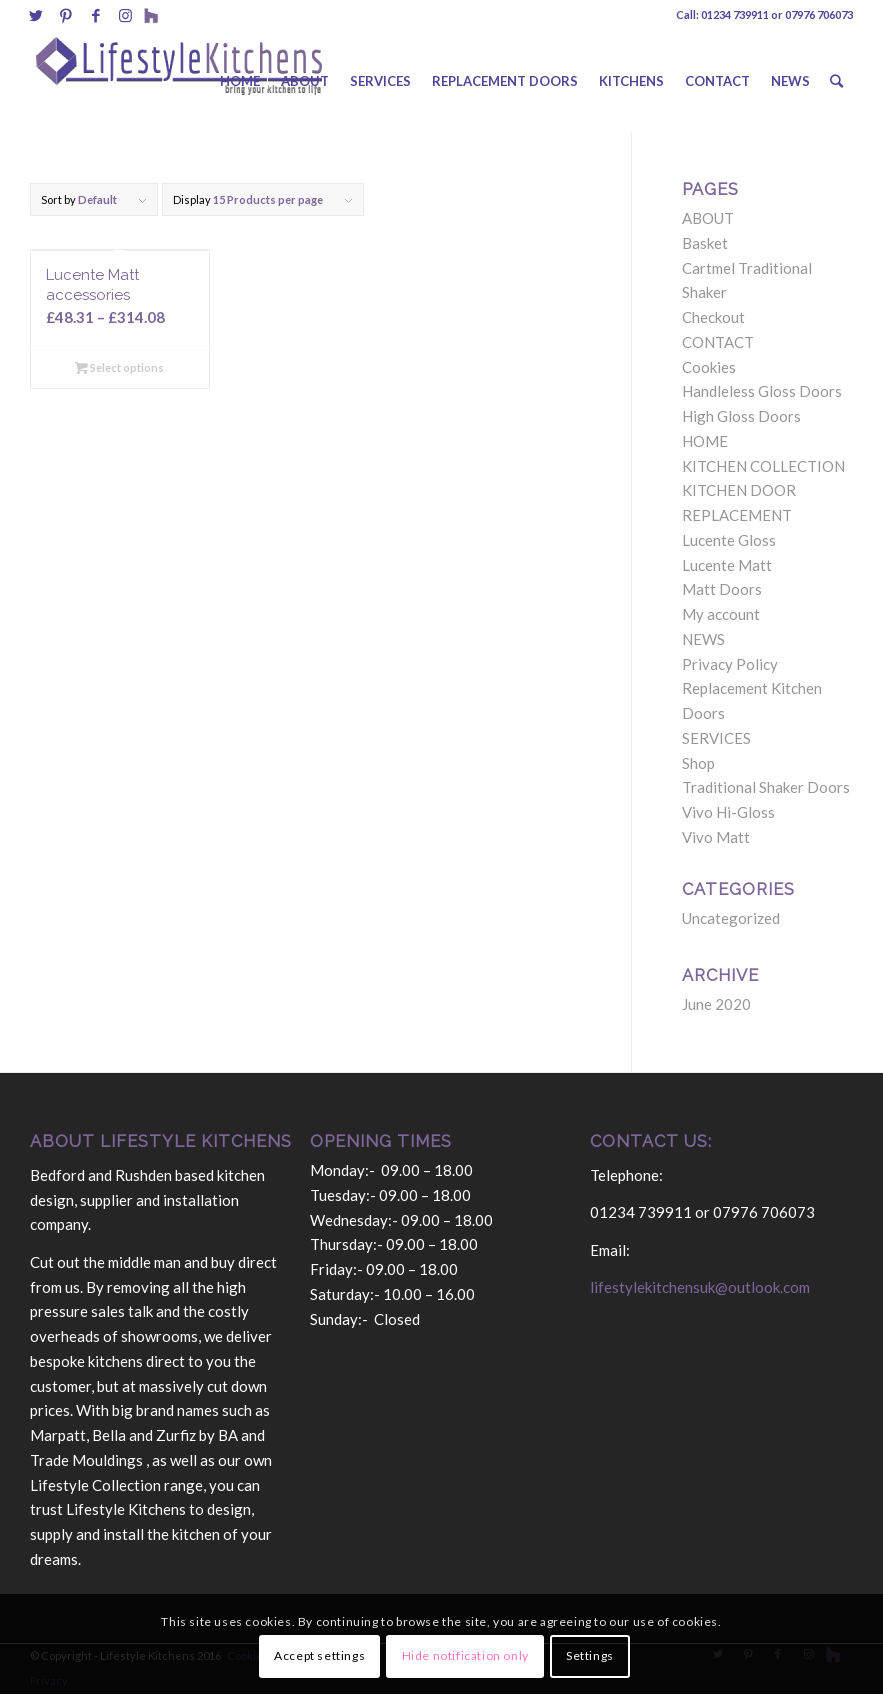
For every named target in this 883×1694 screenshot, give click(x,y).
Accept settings (319, 1655)
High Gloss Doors (741, 416)
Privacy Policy (730, 664)
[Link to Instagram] (125, 15)
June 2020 (716, 1004)
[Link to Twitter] (35, 15)
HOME (705, 441)
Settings (590, 1655)
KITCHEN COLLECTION (763, 466)
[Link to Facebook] (95, 15)
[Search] (836, 81)
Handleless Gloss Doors (762, 391)
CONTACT (718, 342)
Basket (705, 243)
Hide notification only (465, 1655)
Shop (698, 763)
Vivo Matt (716, 837)
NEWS (703, 639)
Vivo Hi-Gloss (728, 812)
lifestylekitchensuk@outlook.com (700, 1287)
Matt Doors (722, 589)
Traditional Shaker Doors (766, 787)
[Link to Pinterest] (65, 15)
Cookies (709, 367)
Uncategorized (731, 918)
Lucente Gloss (729, 540)
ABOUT (708, 218)
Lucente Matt (727, 565)
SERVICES (716, 738)
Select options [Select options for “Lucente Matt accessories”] (119, 367)
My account (721, 614)
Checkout (713, 317)
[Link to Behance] (151, 15)
